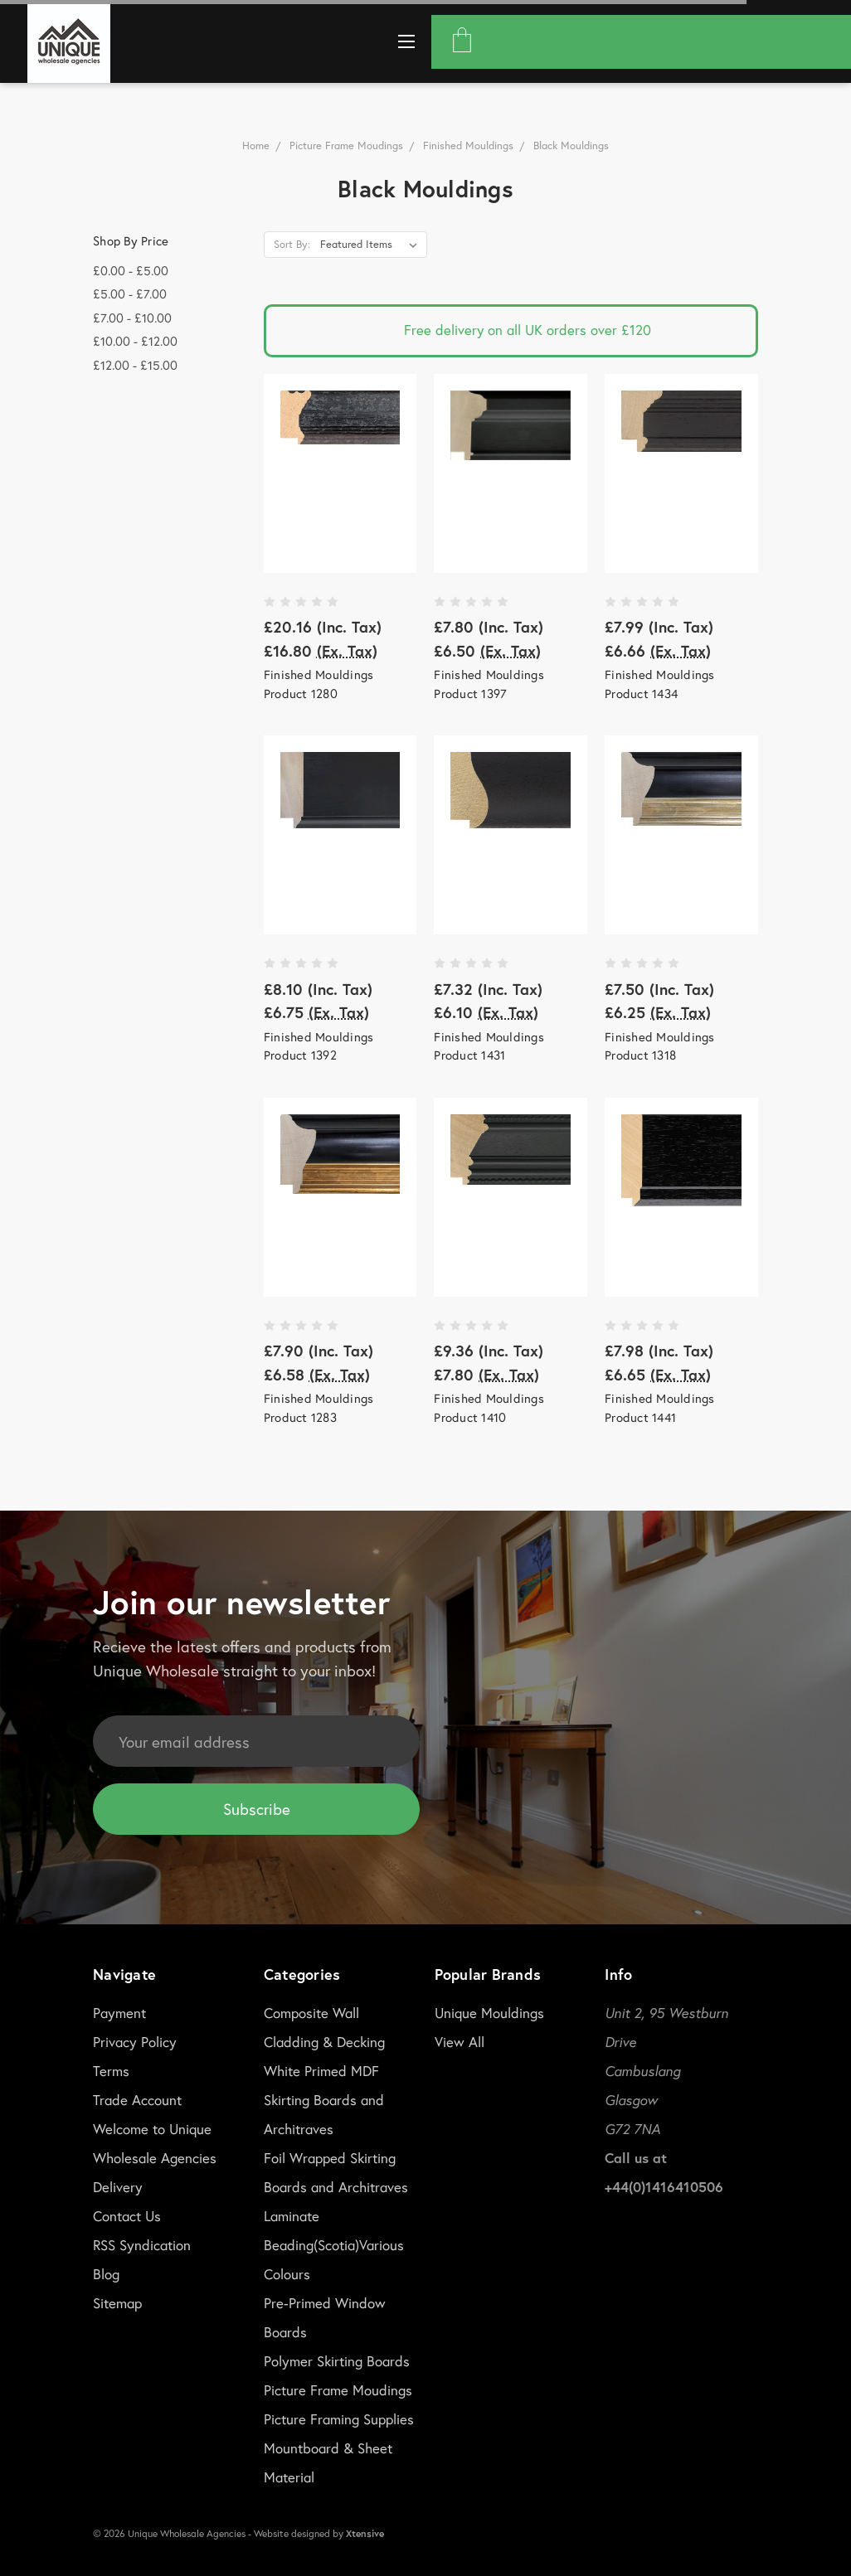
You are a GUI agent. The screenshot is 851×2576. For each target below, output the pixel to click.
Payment (119, 2012)
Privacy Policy (135, 2041)
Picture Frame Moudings (346, 145)
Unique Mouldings (489, 2012)
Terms (111, 2070)
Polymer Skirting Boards (337, 2360)
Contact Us (127, 2215)
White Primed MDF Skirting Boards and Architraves (324, 2099)
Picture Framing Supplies (339, 2418)
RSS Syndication (142, 2244)
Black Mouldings (571, 145)
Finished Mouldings (468, 145)
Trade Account (137, 2099)
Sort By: (292, 244)
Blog (106, 2273)
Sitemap (117, 2302)
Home (256, 145)
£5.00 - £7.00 (130, 293)
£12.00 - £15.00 (135, 365)
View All (459, 2041)
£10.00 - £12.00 (135, 340)
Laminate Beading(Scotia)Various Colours (334, 2244)
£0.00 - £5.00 (130, 270)
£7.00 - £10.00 (132, 317)
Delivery (118, 2186)
